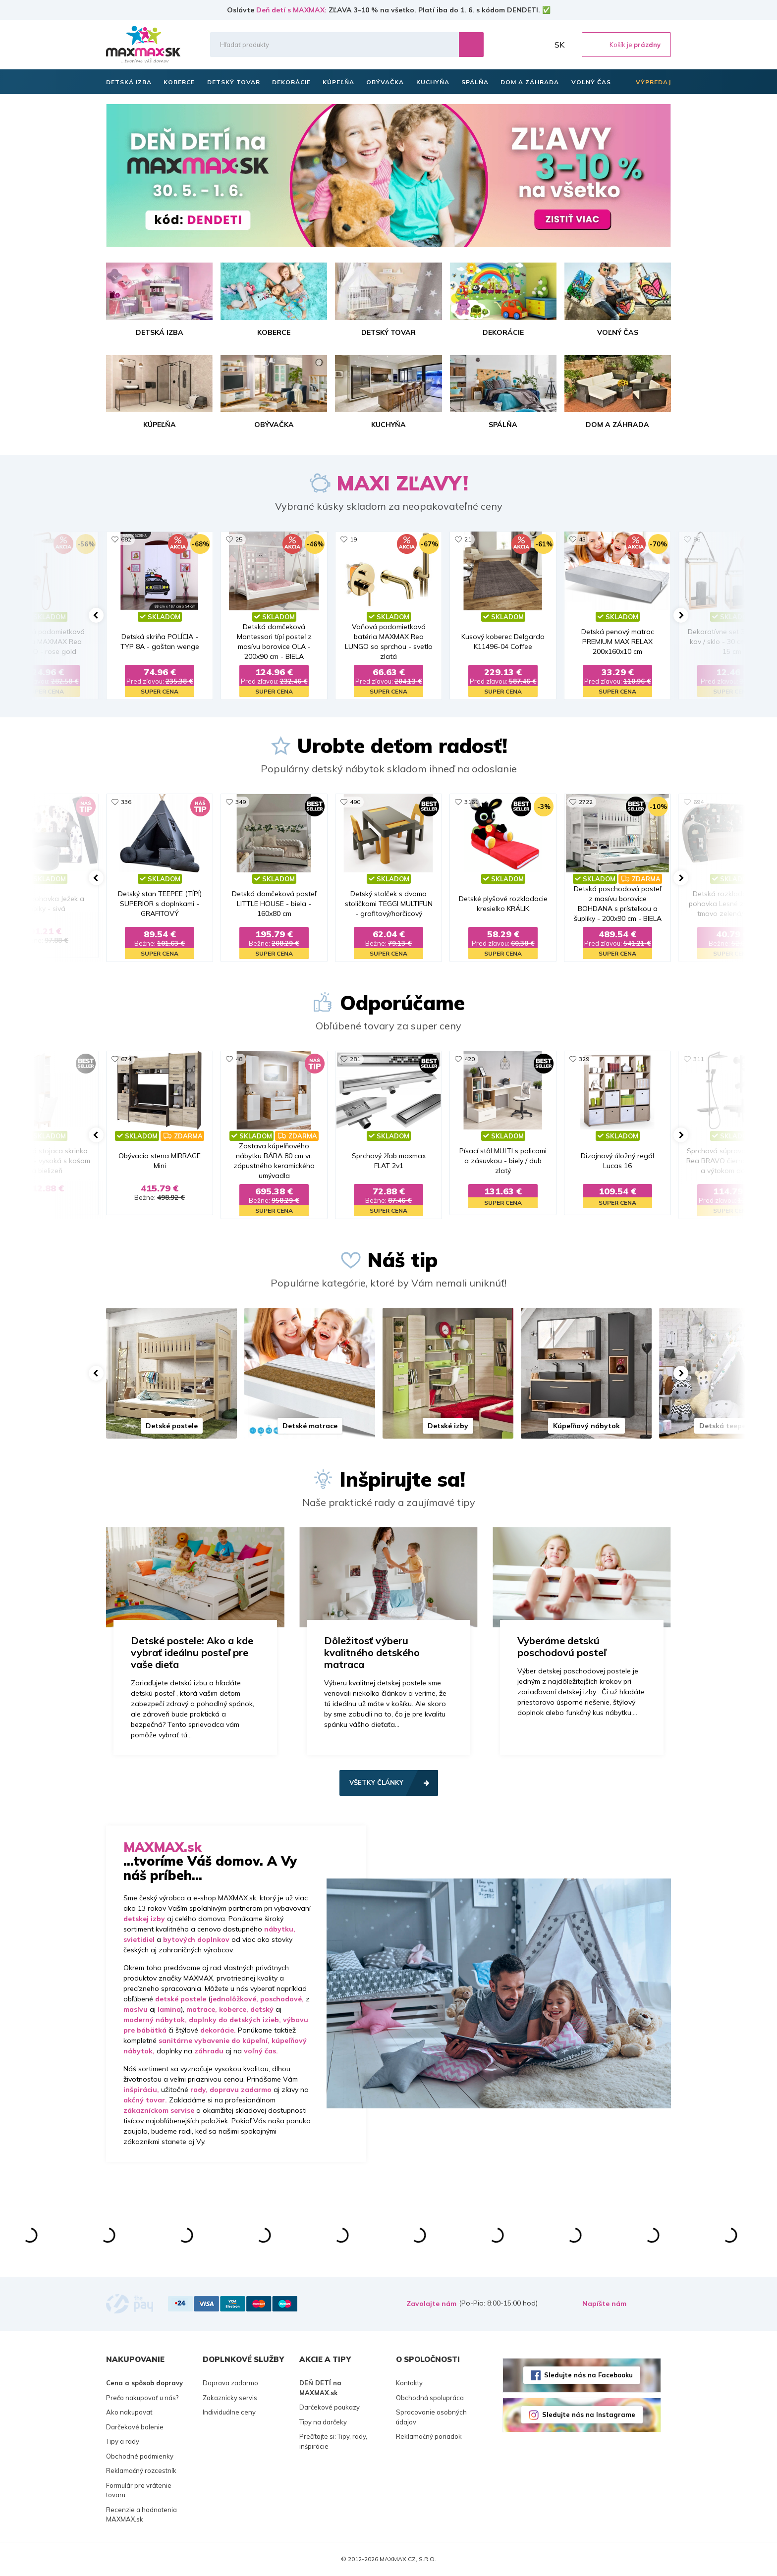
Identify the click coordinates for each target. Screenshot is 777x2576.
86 (696, 539)
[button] (96, 615)
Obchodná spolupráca (430, 2398)
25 (238, 539)
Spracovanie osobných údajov (431, 2417)
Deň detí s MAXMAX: (291, 9)
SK (559, 45)
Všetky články (376, 1782)
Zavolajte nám (431, 2303)
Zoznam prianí (516, 44)
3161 (471, 801)
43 (582, 539)
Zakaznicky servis (230, 2398)
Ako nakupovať (129, 2412)
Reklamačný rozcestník (141, 2470)
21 (467, 539)
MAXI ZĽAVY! (402, 483)
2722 (586, 801)
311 (698, 1059)
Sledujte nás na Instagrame (588, 2414)
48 (238, 1059)
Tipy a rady (122, 2441)
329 (584, 1059)
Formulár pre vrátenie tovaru (138, 2490)
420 (469, 1059)
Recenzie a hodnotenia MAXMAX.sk (141, 2514)
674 (126, 1059)
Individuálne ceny (229, 2412)
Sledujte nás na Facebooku (588, 2375)
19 (353, 539)
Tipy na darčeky (323, 2422)
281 (355, 1059)
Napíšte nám (604, 2303)
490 (355, 801)
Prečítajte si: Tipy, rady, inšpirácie (333, 2441)
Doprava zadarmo (230, 2383)
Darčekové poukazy (329, 2407)
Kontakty (409, 2383)
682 (126, 539)
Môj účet (538, 44)
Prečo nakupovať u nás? (142, 2398)
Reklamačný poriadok (429, 2436)
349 (240, 801)
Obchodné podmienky (139, 2456)
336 (126, 801)
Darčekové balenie (135, 2427)
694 (698, 801)
